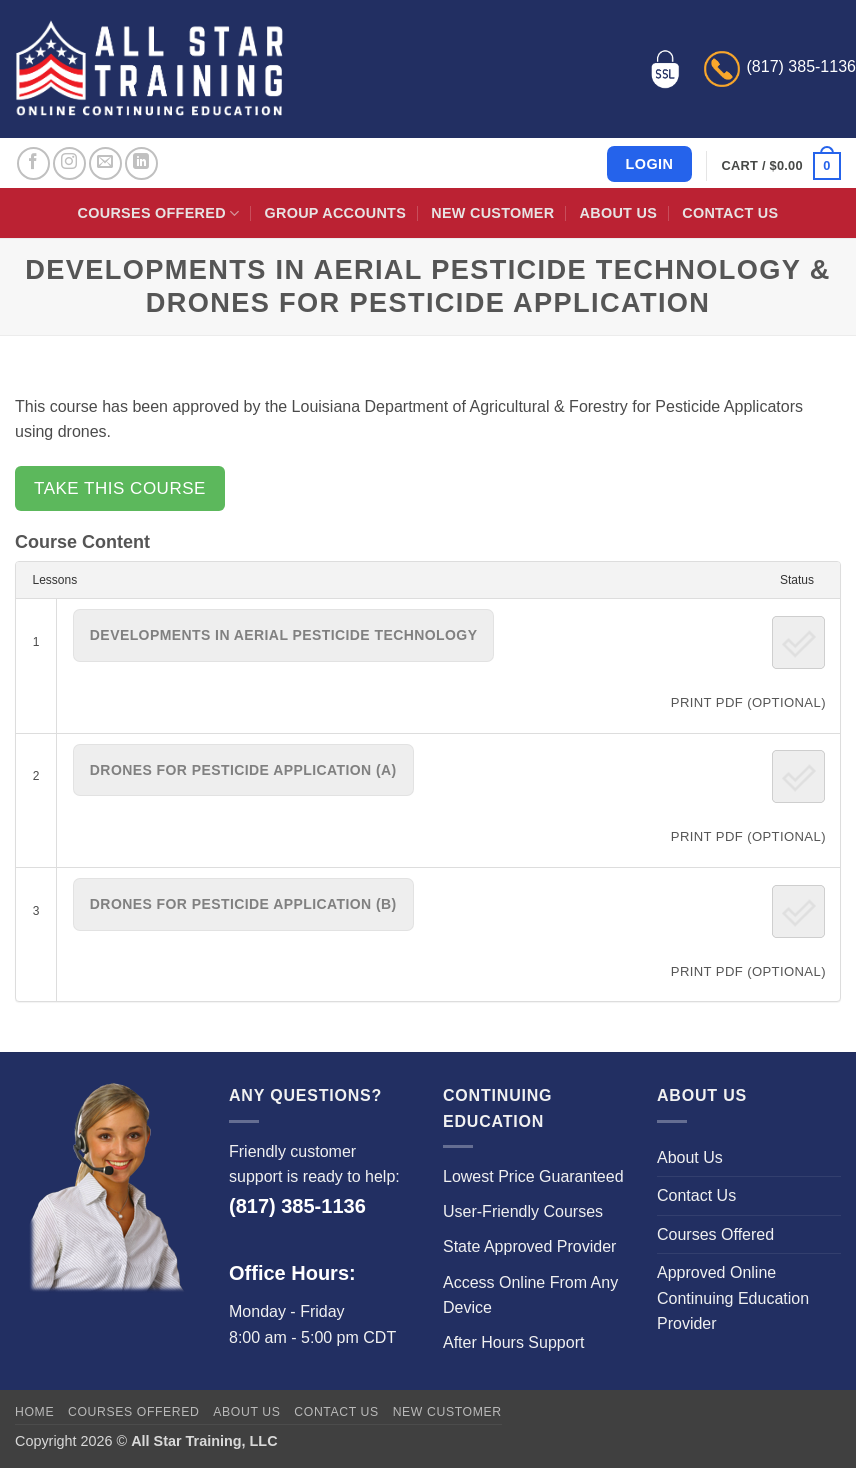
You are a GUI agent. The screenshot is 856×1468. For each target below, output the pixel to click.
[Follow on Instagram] (69, 163)
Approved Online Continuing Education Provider (733, 1298)
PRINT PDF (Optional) (748, 702)
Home (34, 1412)
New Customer (492, 213)
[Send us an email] (105, 163)
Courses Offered (159, 213)
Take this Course (120, 488)
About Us (618, 213)
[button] (781, 166)
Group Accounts (336, 213)
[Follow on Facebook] (33, 163)
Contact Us (730, 213)
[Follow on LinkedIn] (141, 163)
